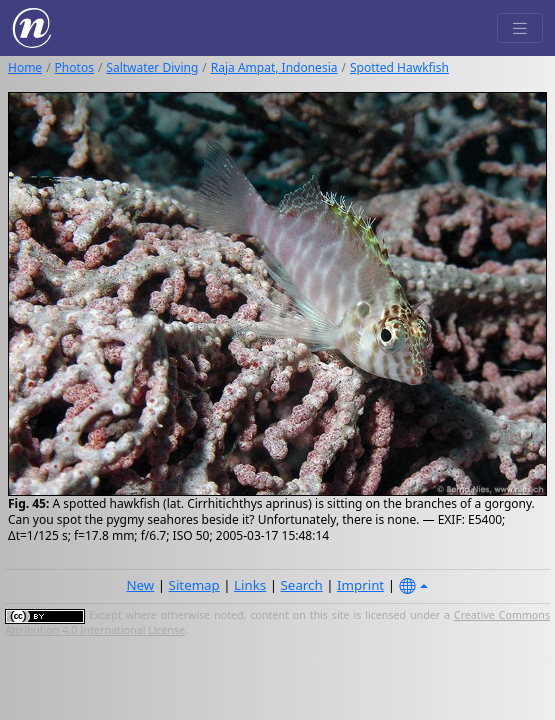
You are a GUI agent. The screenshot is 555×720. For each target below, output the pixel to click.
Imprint (360, 585)
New (140, 585)
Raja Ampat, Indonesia (274, 67)
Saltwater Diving (152, 67)
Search (302, 585)
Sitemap (194, 585)
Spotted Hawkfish (399, 67)
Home (25, 67)
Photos (74, 67)
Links (250, 585)
